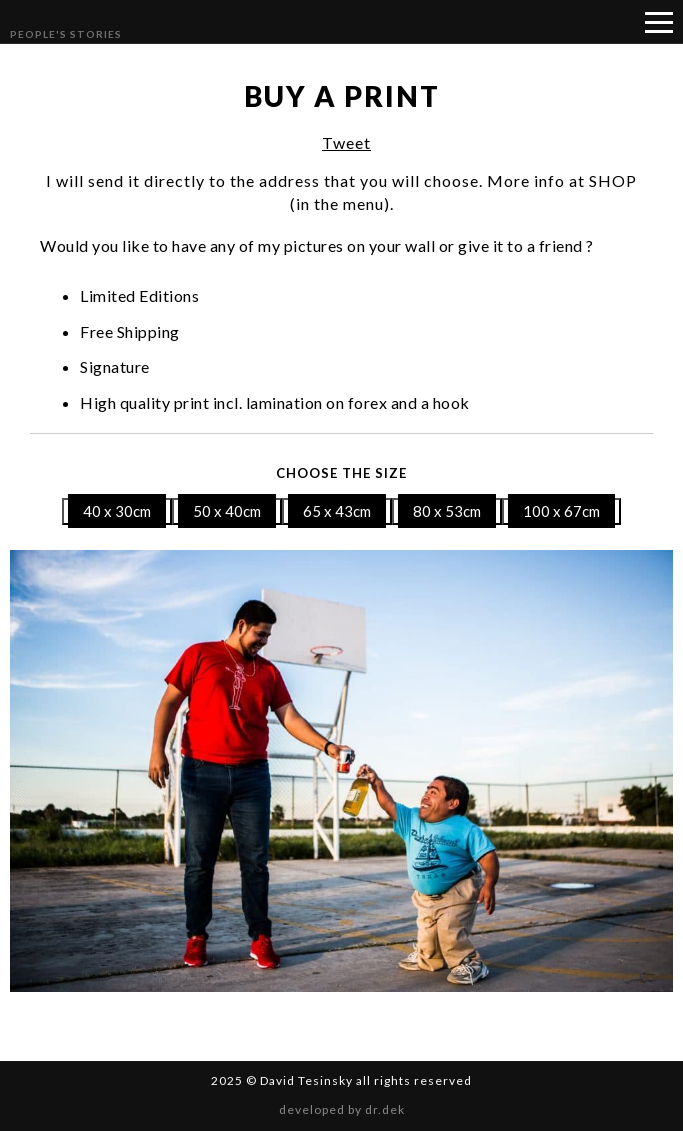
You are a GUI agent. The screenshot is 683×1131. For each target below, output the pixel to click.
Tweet (346, 142)
